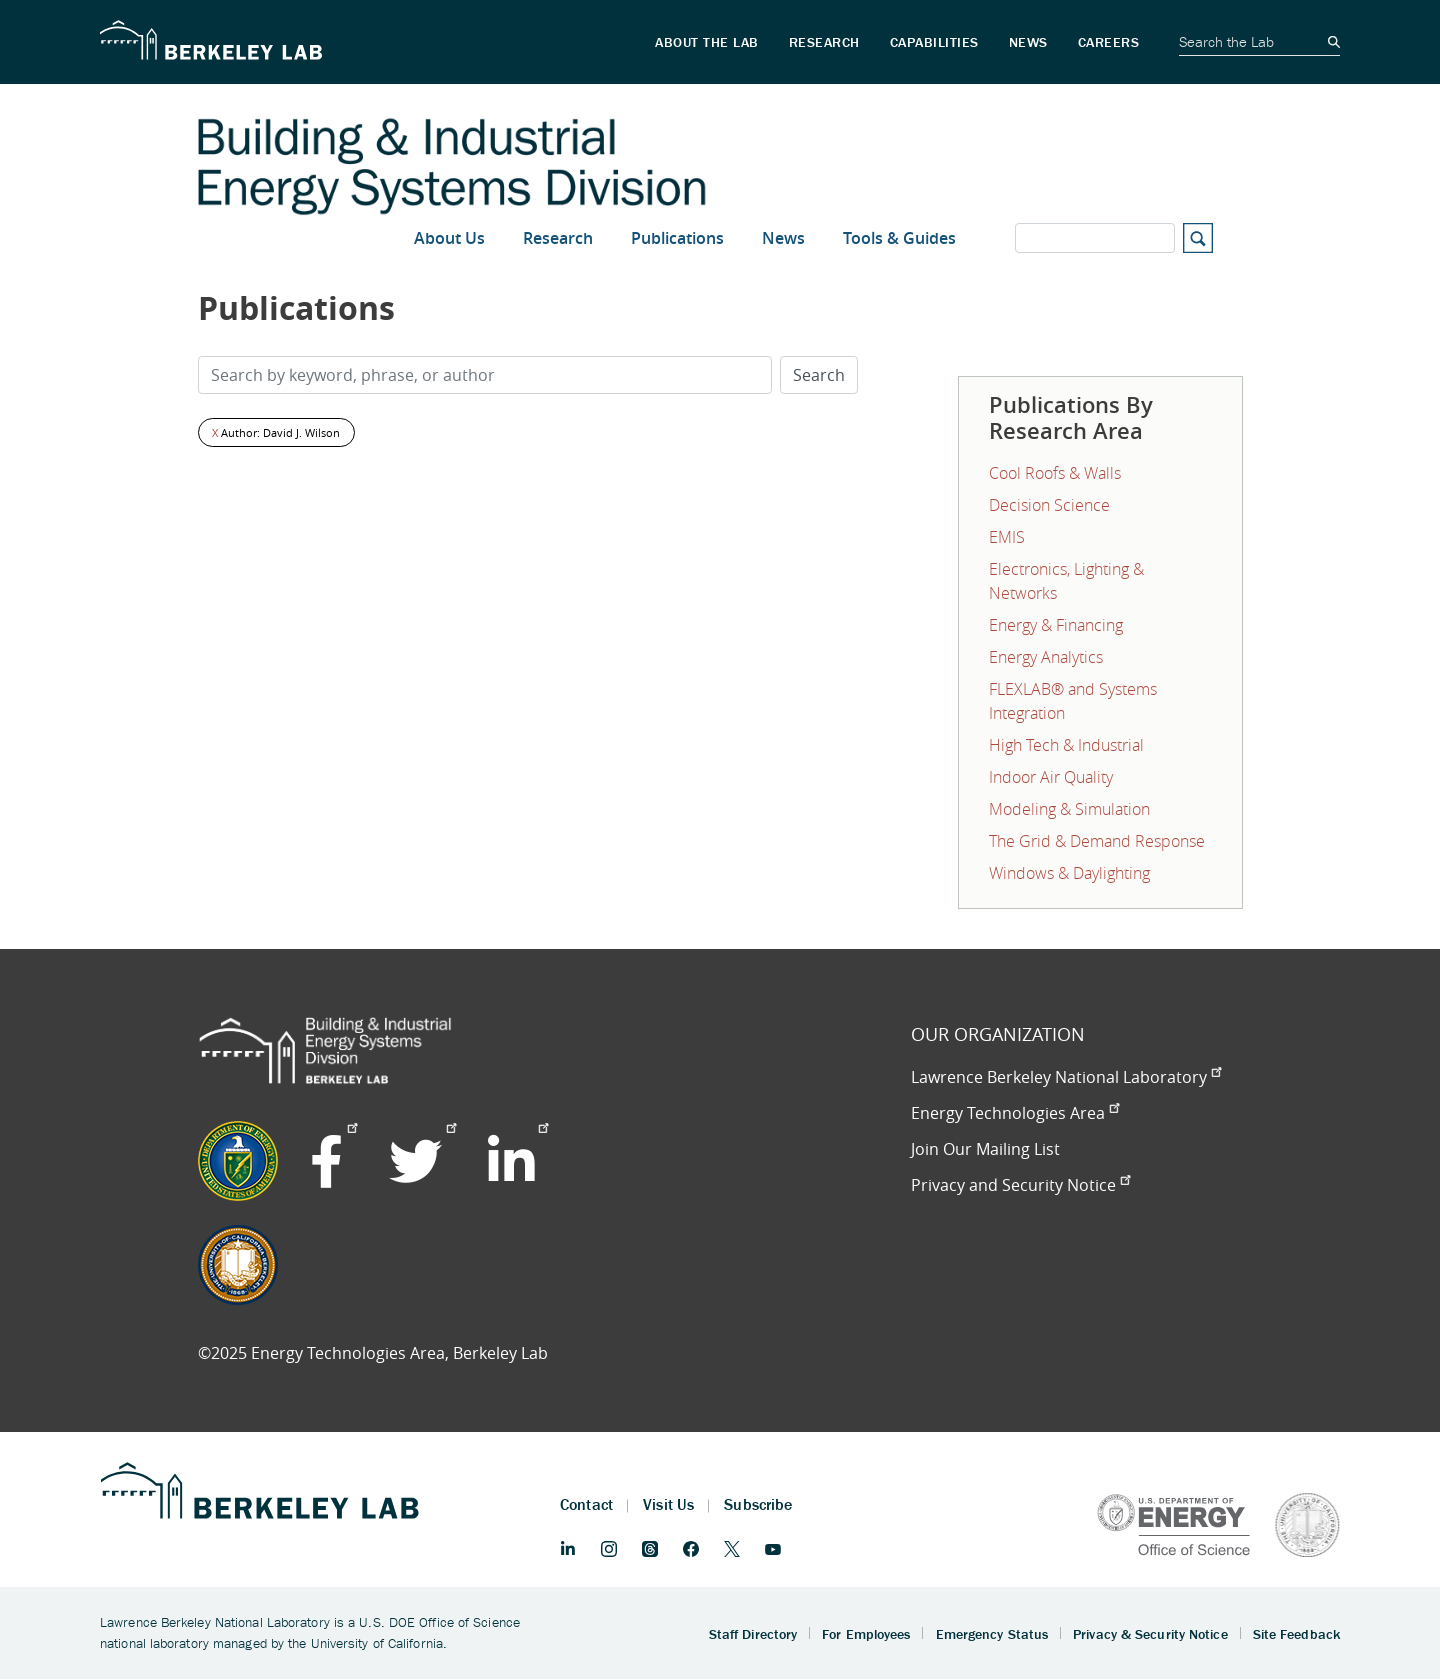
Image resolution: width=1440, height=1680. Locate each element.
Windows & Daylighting (1069, 873)
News (783, 238)
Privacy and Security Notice (1020, 1185)
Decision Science (1049, 505)
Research (558, 238)
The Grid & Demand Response (1097, 841)
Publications (677, 238)
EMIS (1007, 537)
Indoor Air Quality (1051, 777)
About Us (449, 238)
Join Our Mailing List (985, 1149)
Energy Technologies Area (1015, 1113)
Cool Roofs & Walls (1055, 473)
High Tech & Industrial (1066, 745)
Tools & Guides (899, 238)
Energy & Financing (1056, 625)
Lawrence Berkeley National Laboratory (1066, 1077)
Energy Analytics (1046, 657)
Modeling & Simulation (1069, 809)
